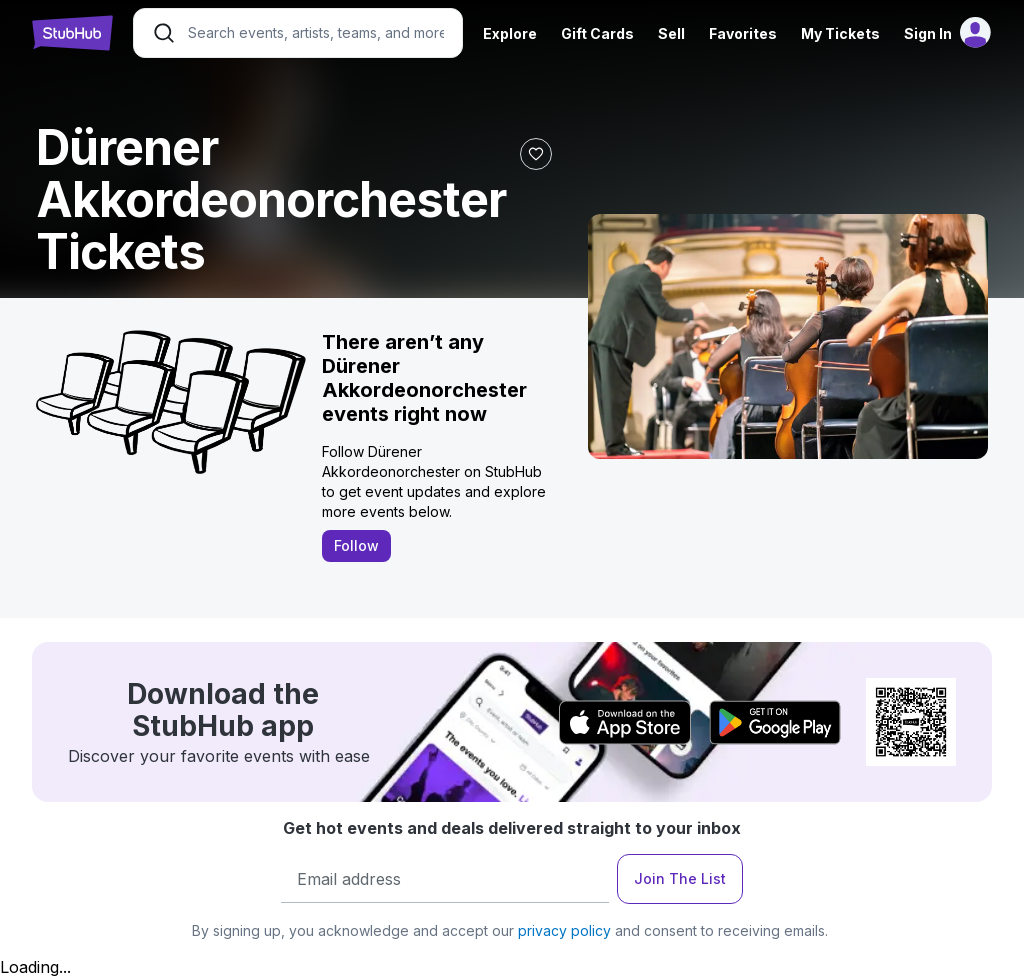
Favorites (743, 33)
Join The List (680, 878)
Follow (356, 545)
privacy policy (564, 930)
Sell (671, 33)
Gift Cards (597, 33)
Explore (510, 33)
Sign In (928, 33)
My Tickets (840, 33)
